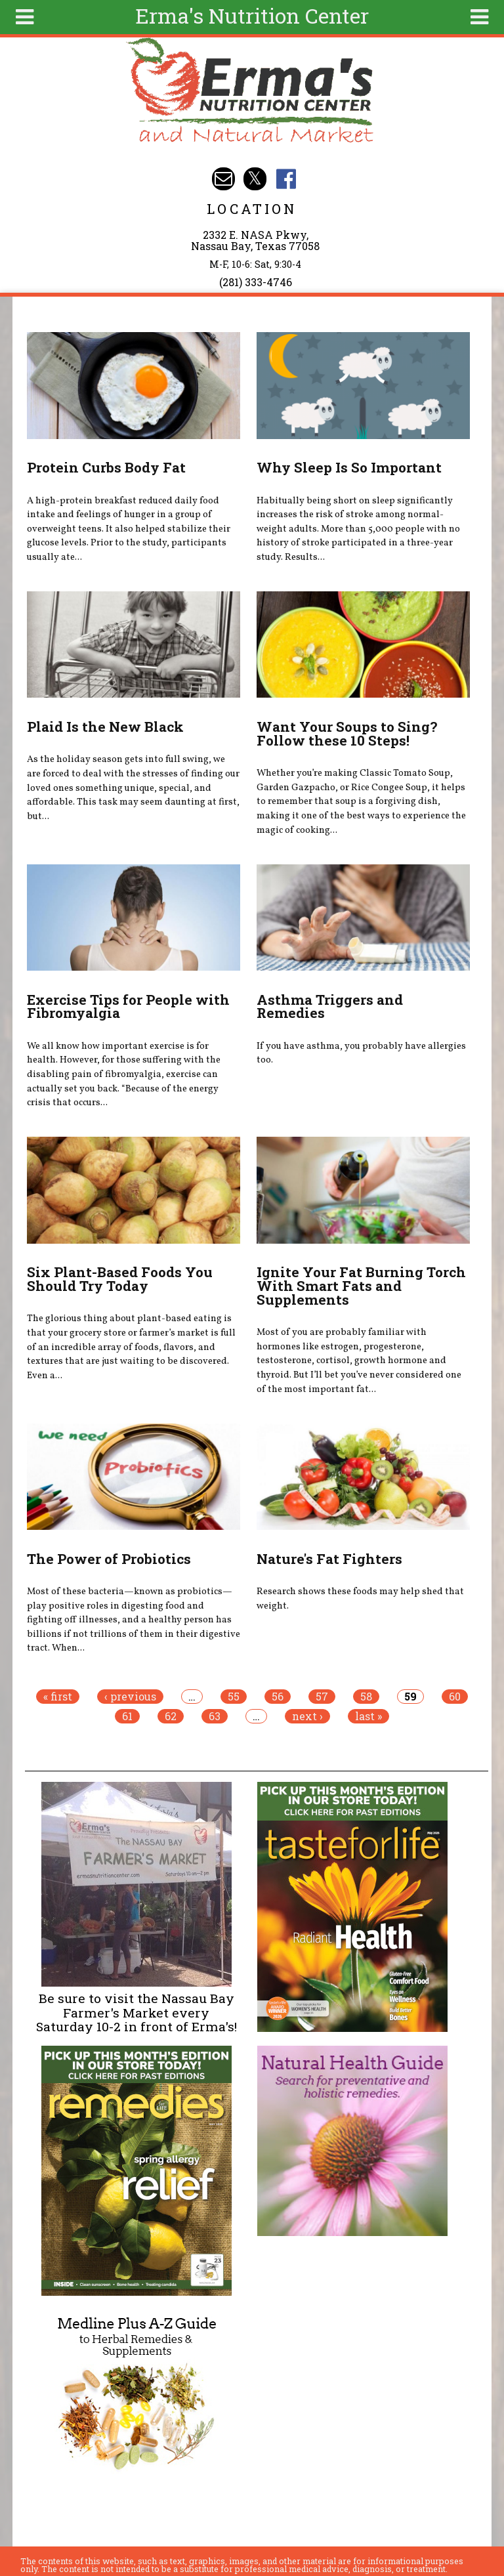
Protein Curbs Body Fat (106, 467)
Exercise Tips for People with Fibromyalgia (128, 1006)
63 (214, 1716)
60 (455, 1696)
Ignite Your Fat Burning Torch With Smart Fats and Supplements (361, 1286)
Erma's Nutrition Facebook (285, 178)
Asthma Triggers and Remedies (330, 1006)
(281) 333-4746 (255, 282)
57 (322, 1696)
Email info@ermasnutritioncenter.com (223, 178)
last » (368, 1716)
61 (127, 1716)
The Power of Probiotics (109, 1559)
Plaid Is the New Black (105, 726)
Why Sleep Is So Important (349, 467)
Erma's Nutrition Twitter (254, 178)
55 (234, 1696)
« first (57, 1696)
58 (366, 1696)
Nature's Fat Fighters (329, 1559)
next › (307, 1716)
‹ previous (130, 1696)
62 (171, 1716)
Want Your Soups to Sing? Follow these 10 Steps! (347, 733)
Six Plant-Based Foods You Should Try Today (120, 1279)
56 (278, 1696)
